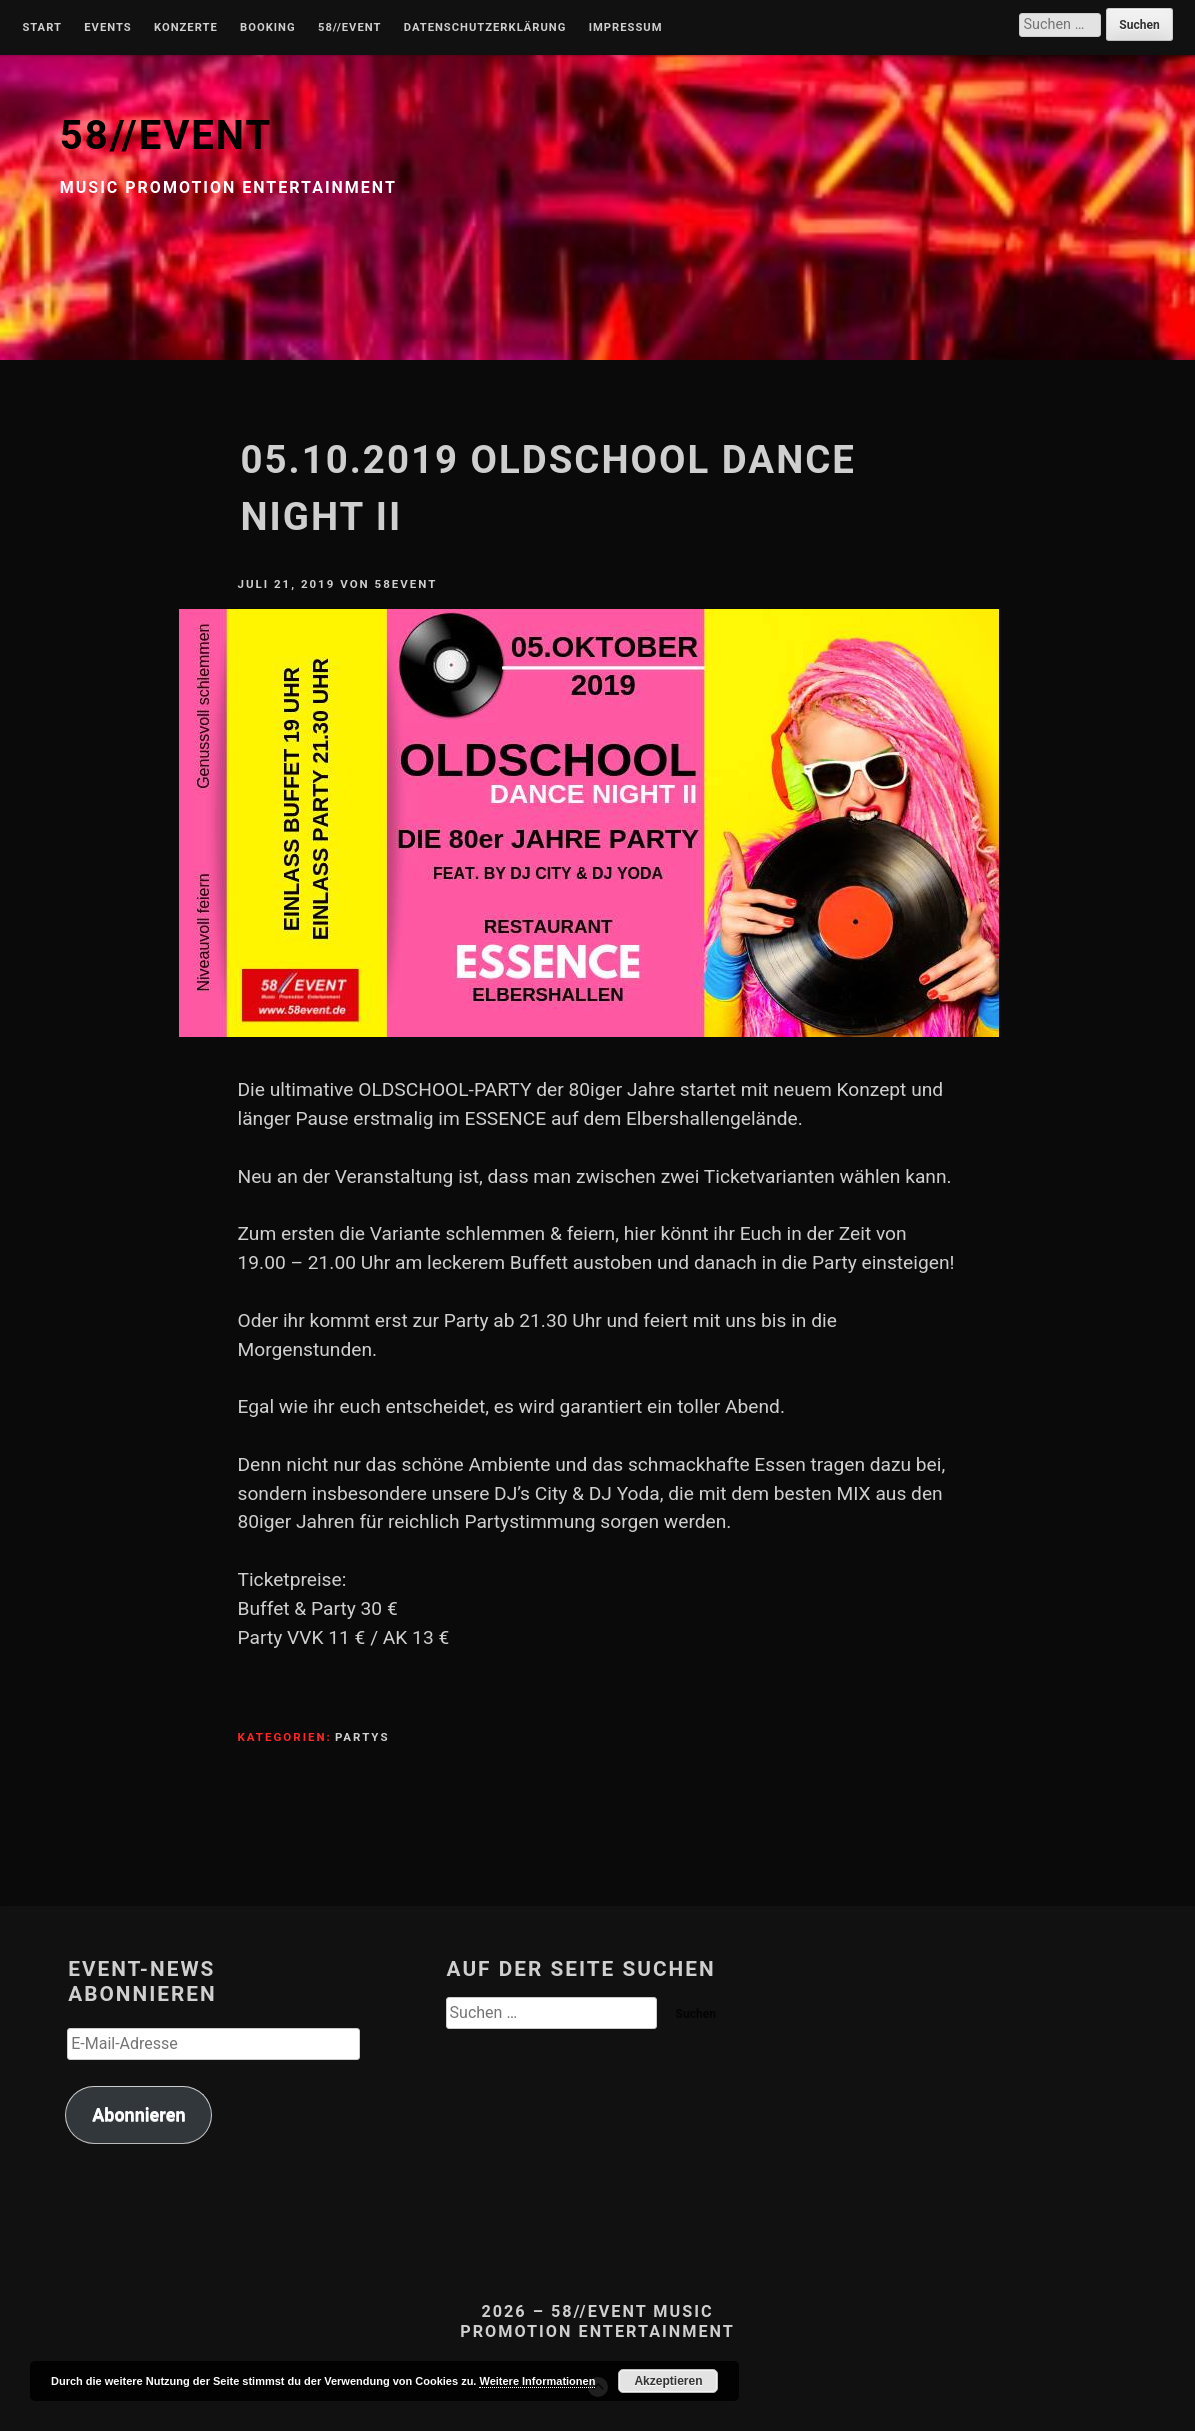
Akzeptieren (668, 2381)
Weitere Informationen (537, 2381)
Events (107, 28)
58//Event (349, 28)
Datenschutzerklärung (485, 28)
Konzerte (186, 28)
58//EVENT (166, 135)
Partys (362, 1737)
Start (42, 28)
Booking (267, 28)
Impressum (626, 28)
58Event (406, 584)
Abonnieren (138, 2114)
